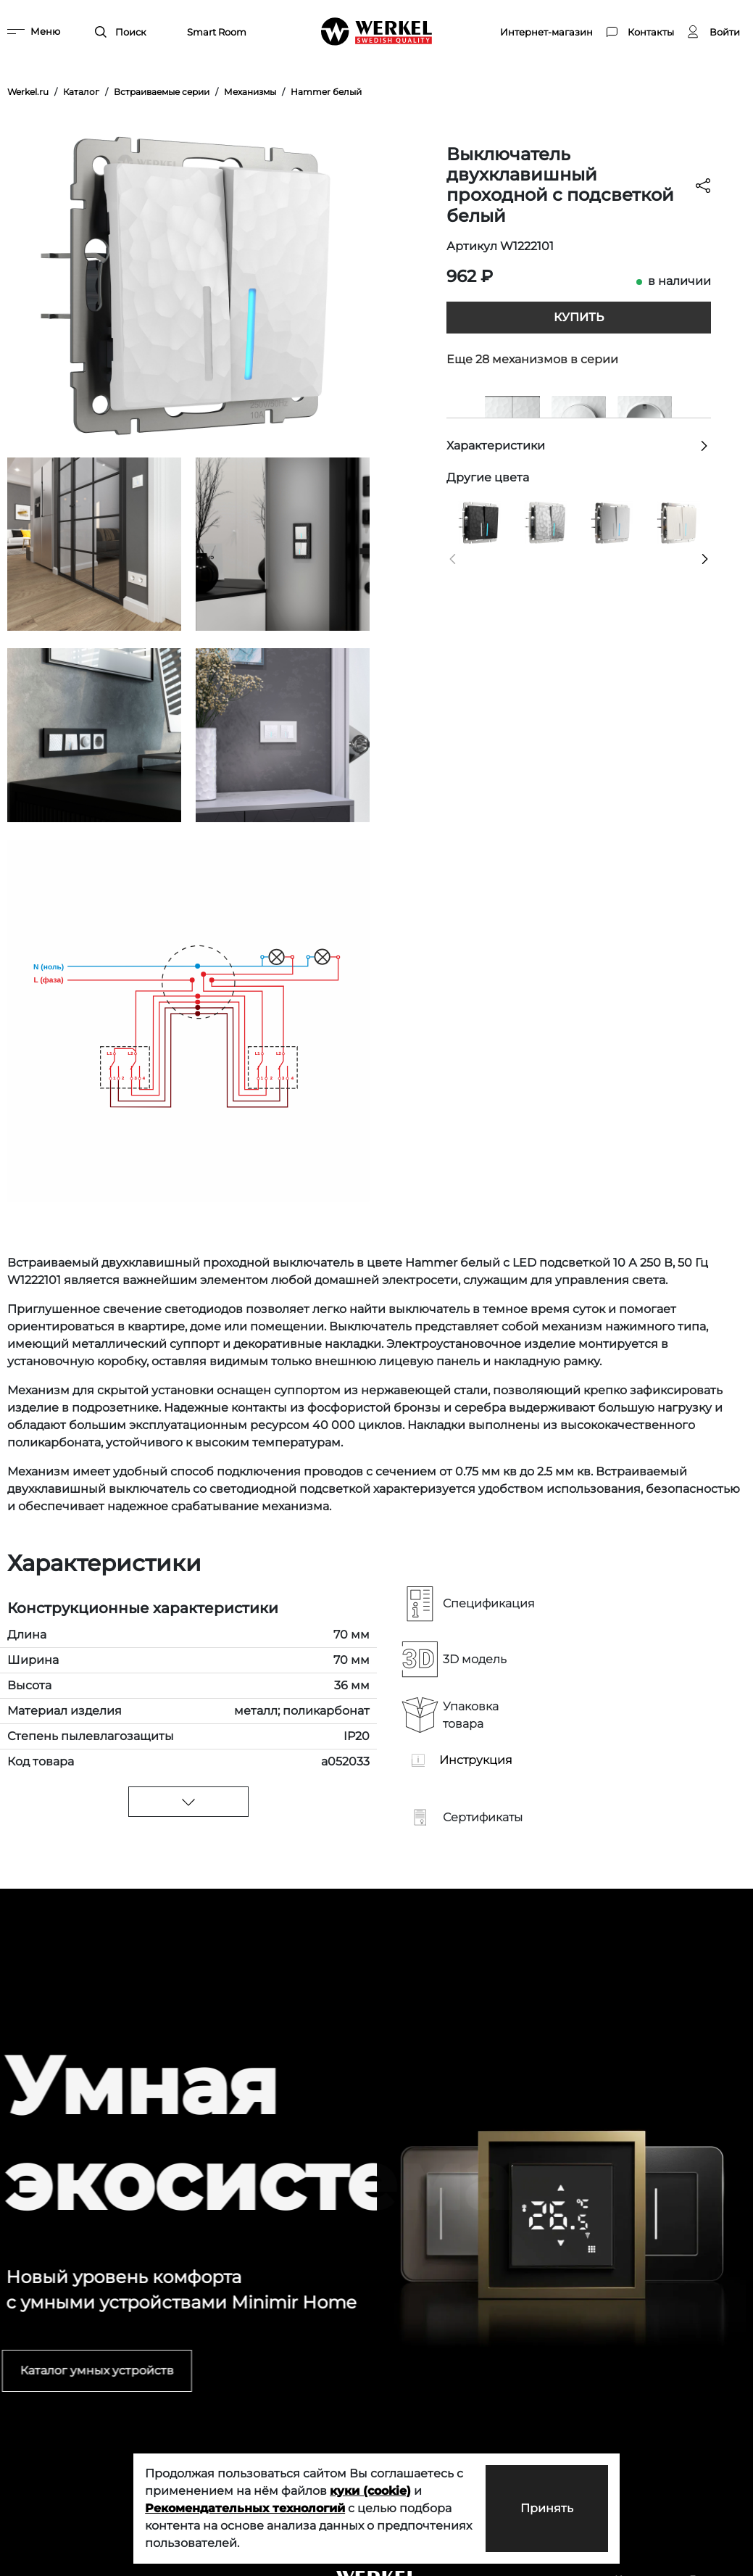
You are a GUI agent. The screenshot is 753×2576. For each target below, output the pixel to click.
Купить (579, 317)
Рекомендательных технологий (245, 2508)
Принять (546, 2508)
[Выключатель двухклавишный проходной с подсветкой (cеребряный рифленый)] (612, 522)
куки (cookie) (370, 2491)
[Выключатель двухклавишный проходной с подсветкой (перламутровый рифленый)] (678, 522)
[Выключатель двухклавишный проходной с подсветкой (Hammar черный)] (480, 522)
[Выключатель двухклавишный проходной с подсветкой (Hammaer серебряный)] (545, 522)
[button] (453, 559)
